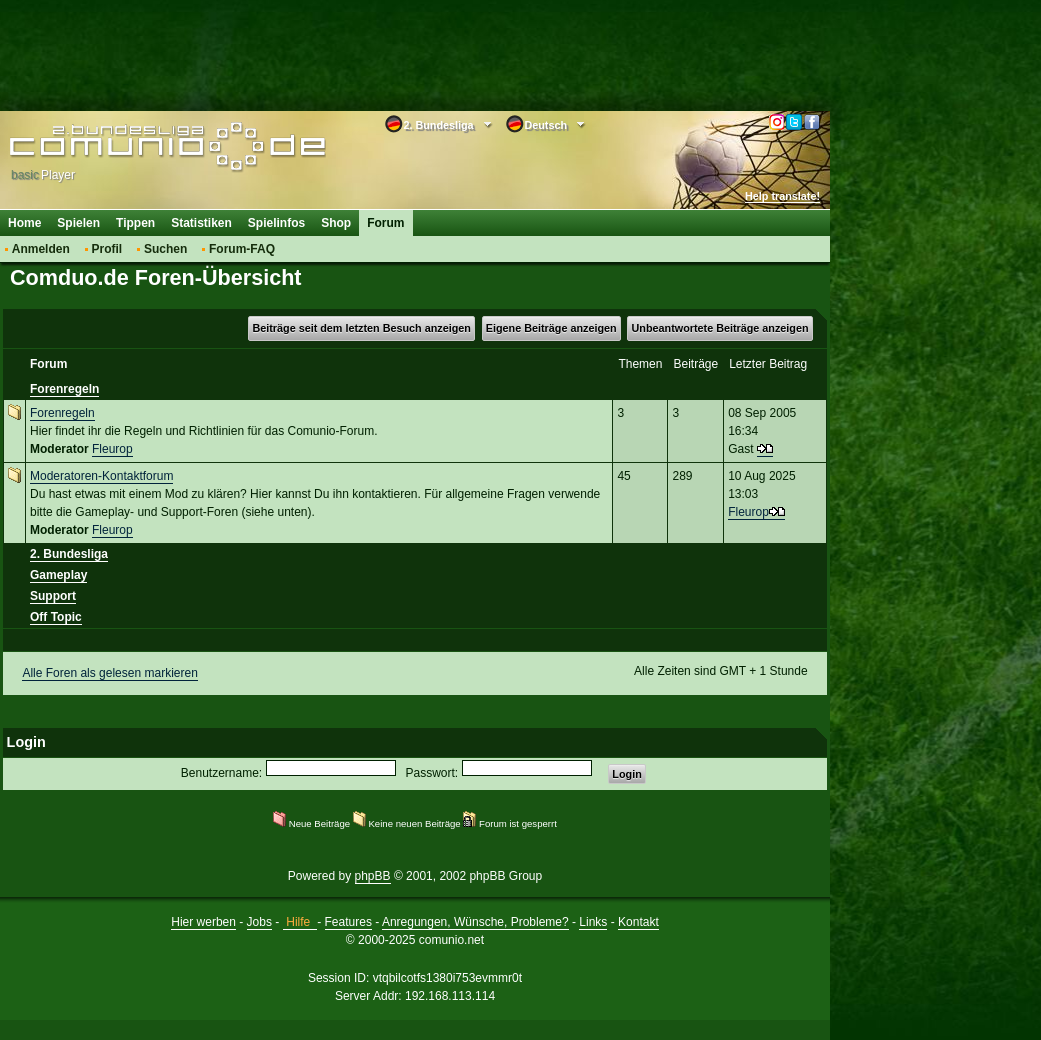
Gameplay (58, 575)
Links (593, 922)
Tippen (135, 223)
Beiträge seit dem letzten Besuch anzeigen (361, 328)
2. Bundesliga (69, 554)
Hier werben (203, 922)
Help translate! (782, 196)
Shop (336, 223)
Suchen (165, 249)
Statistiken (201, 223)
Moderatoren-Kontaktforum (101, 476)
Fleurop (112, 449)
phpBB (373, 876)
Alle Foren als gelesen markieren (109, 673)
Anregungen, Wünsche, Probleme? (475, 922)
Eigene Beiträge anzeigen (551, 328)
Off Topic (56, 617)
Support (53, 596)
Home (24, 223)
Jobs (259, 922)
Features (348, 922)
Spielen (78, 223)
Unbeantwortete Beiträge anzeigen (720, 328)
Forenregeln (64, 389)
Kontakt (638, 922)
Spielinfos (276, 223)
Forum (385, 223)
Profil (107, 249)
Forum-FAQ (242, 249)
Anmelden (41, 249)
